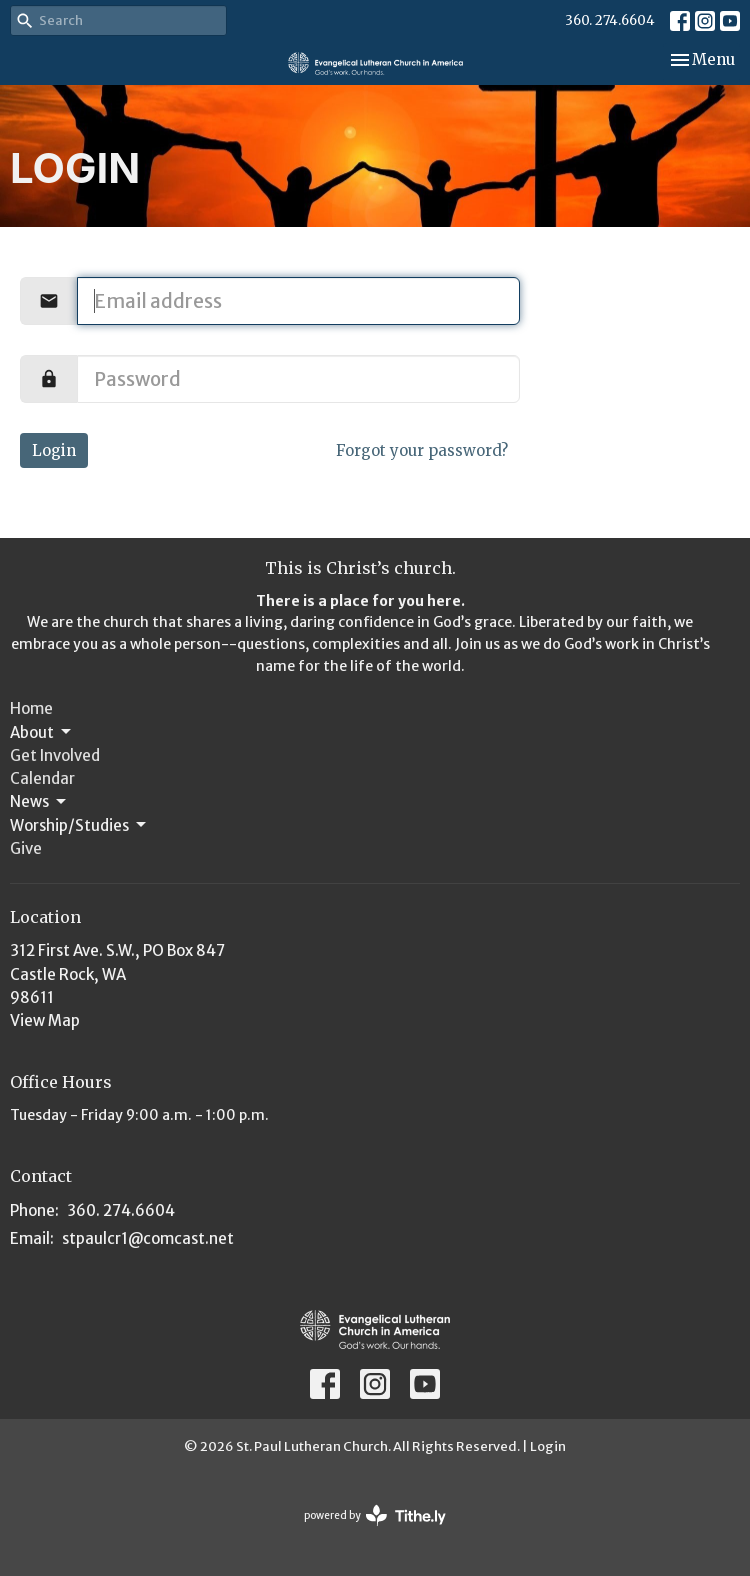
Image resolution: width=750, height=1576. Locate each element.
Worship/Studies (79, 825)
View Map (45, 1020)
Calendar (42, 778)
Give (26, 848)
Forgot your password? (422, 450)
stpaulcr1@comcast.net (148, 1238)
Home (31, 708)
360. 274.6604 (610, 20)
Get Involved (55, 755)
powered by (375, 1515)
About (42, 732)
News (39, 802)
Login (54, 450)
